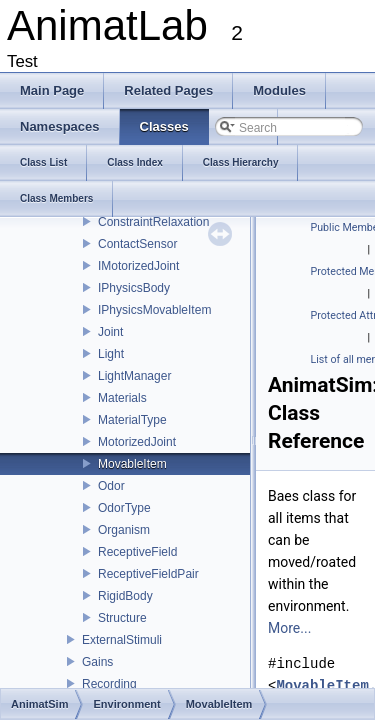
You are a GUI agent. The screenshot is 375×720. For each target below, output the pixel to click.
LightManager (134, 376)
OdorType (124, 508)
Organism (124, 530)
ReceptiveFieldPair (148, 574)
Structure (122, 618)
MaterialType (132, 420)
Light (111, 354)
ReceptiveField (137, 552)
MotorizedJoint (137, 442)
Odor (111, 486)
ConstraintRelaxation (153, 222)
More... (289, 628)
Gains (97, 662)
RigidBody (125, 596)
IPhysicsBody (134, 288)
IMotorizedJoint (138, 266)
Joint (110, 332)
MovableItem (132, 464)
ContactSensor (137, 244)
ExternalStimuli (122, 640)
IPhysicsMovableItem (154, 310)
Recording (109, 684)
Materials (122, 398)
